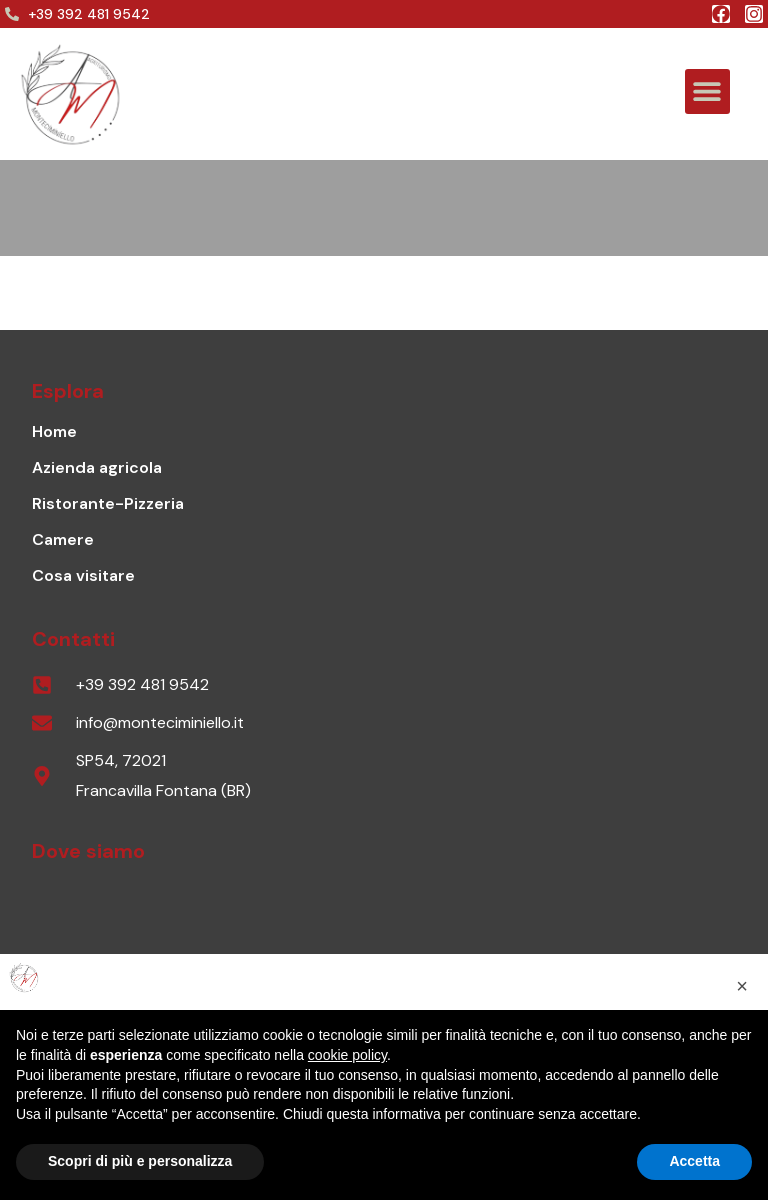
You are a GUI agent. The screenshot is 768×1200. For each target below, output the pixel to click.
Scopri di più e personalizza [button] (140, 1161)
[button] (707, 91)
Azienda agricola (97, 467)
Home (54, 431)
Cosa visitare (83, 575)
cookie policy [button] (347, 1055)
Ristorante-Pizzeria (108, 503)
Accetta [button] (694, 1161)
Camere (63, 539)
